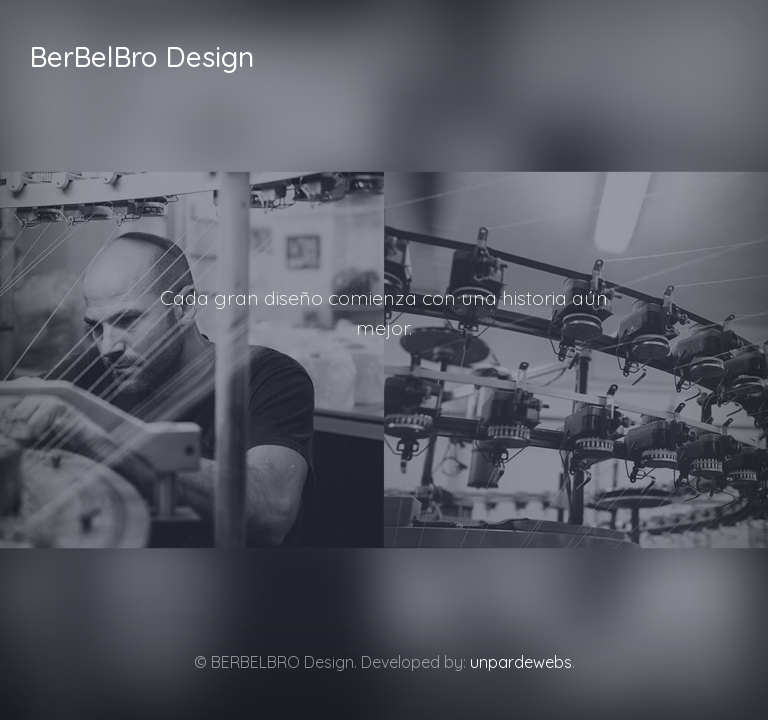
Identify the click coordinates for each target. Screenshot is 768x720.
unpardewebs (521, 662)
